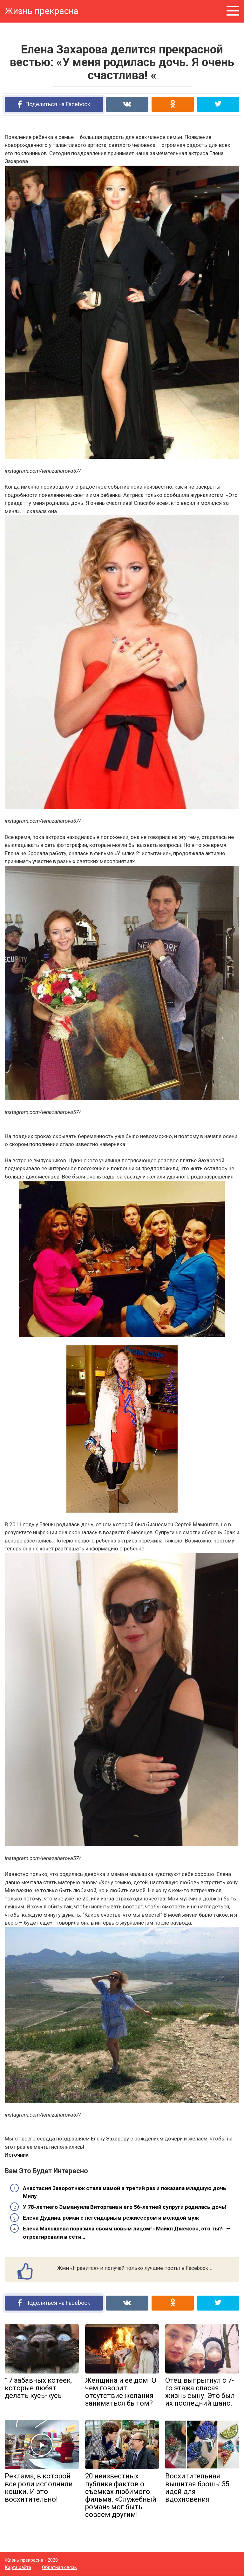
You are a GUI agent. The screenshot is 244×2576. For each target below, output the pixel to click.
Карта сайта (18, 2567)
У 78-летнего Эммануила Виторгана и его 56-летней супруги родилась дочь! (125, 2207)
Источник (17, 2155)
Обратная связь (59, 2567)
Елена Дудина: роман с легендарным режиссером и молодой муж (111, 2218)
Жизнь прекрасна (41, 11)
